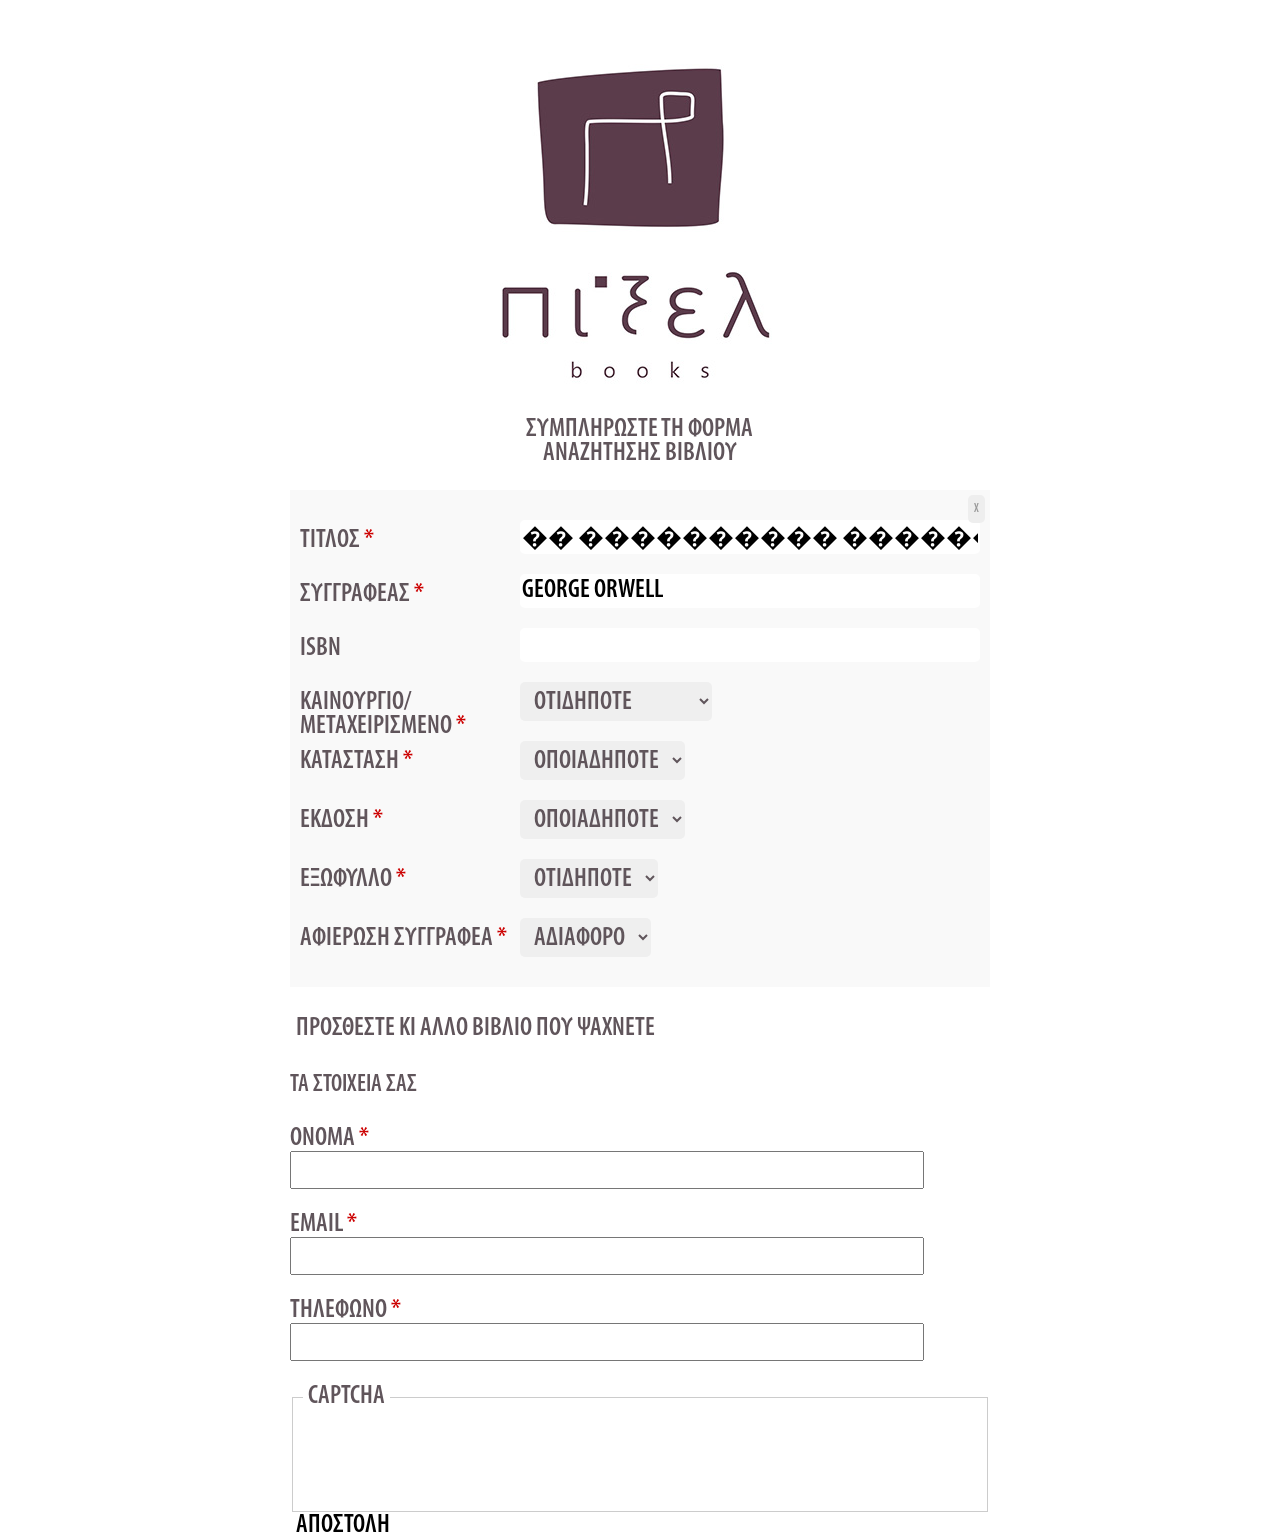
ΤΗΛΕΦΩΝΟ (345, 1311)
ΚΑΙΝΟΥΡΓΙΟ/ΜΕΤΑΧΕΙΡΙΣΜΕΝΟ (383, 714)
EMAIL (323, 1225)
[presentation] (460, 1456)
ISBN (320, 648)
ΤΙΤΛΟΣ (337, 540)
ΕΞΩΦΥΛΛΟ (353, 879)
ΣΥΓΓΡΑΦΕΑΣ (362, 594)
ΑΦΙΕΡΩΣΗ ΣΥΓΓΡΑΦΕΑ (403, 938)
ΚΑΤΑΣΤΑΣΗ (356, 761)
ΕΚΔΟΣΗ (341, 820)
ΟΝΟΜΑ (329, 1139)
